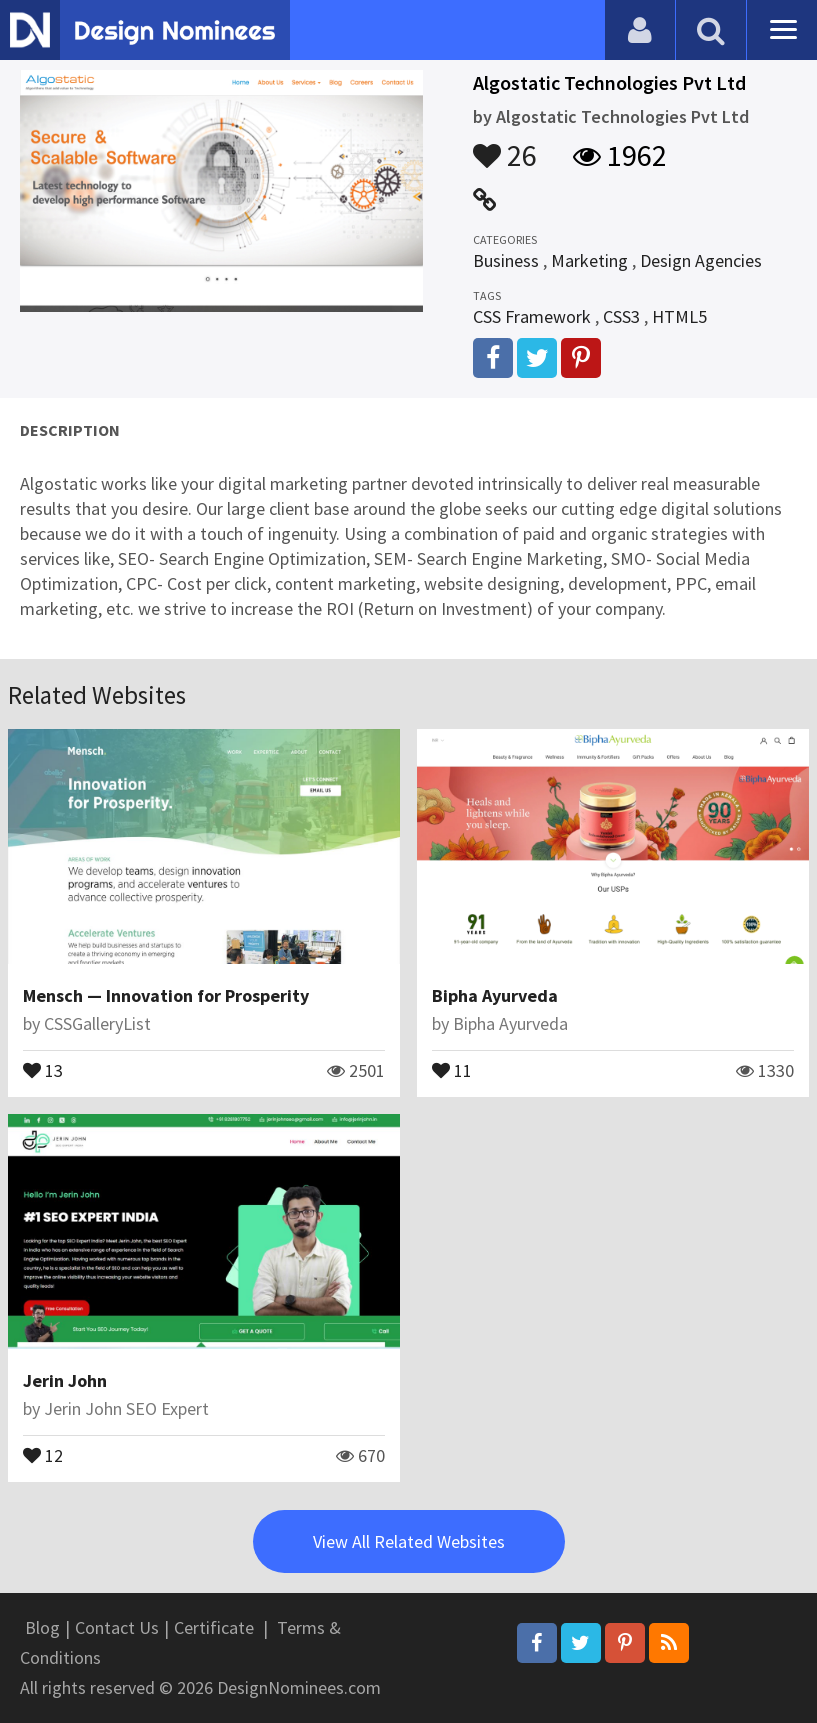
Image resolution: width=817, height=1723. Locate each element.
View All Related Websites (409, 1541)
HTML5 (679, 316)
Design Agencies (701, 260)
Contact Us (117, 1627)
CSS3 (621, 316)
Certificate (214, 1627)
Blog (42, 1627)
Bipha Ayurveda (495, 995)
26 (505, 146)
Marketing (589, 260)
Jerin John (65, 1380)
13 (43, 1069)
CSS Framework (532, 316)
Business (506, 260)
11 (452, 1069)
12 (43, 1454)
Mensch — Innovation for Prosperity (166, 995)
